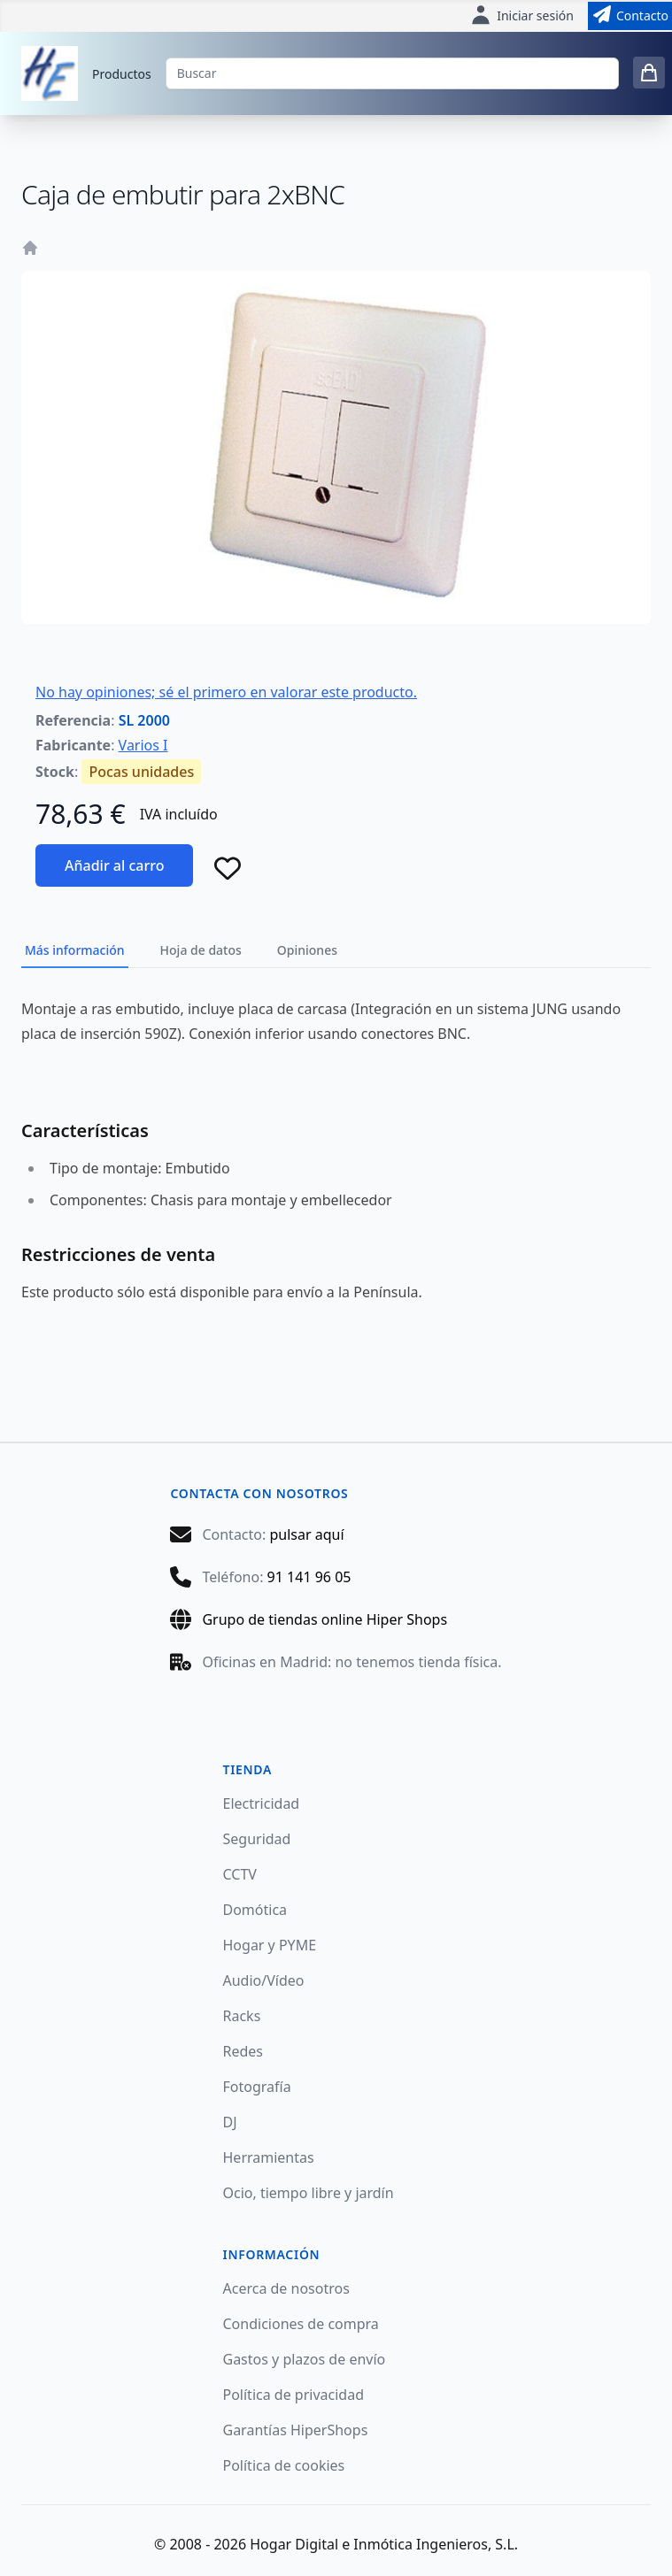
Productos (121, 73)
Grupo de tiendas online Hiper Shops (324, 1619)
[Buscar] (392, 73)
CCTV (240, 1874)
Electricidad (261, 1803)
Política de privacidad (294, 2394)
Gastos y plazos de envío (304, 2359)
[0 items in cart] (649, 72)
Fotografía (257, 2086)
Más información (75, 950)
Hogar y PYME (270, 1945)
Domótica (255, 1909)
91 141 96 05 (309, 1577)
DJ (230, 2122)
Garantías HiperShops (295, 2430)
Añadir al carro (114, 865)
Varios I (143, 745)
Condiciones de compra (301, 2324)
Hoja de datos (201, 950)
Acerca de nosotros (286, 2288)
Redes (243, 2051)
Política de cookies (284, 2465)
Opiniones (307, 950)
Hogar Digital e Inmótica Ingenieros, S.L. (384, 2544)
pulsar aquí (306, 1534)
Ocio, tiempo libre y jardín (308, 2193)
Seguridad (257, 1839)
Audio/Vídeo (264, 1980)
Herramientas (268, 2157)
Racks (242, 2016)
